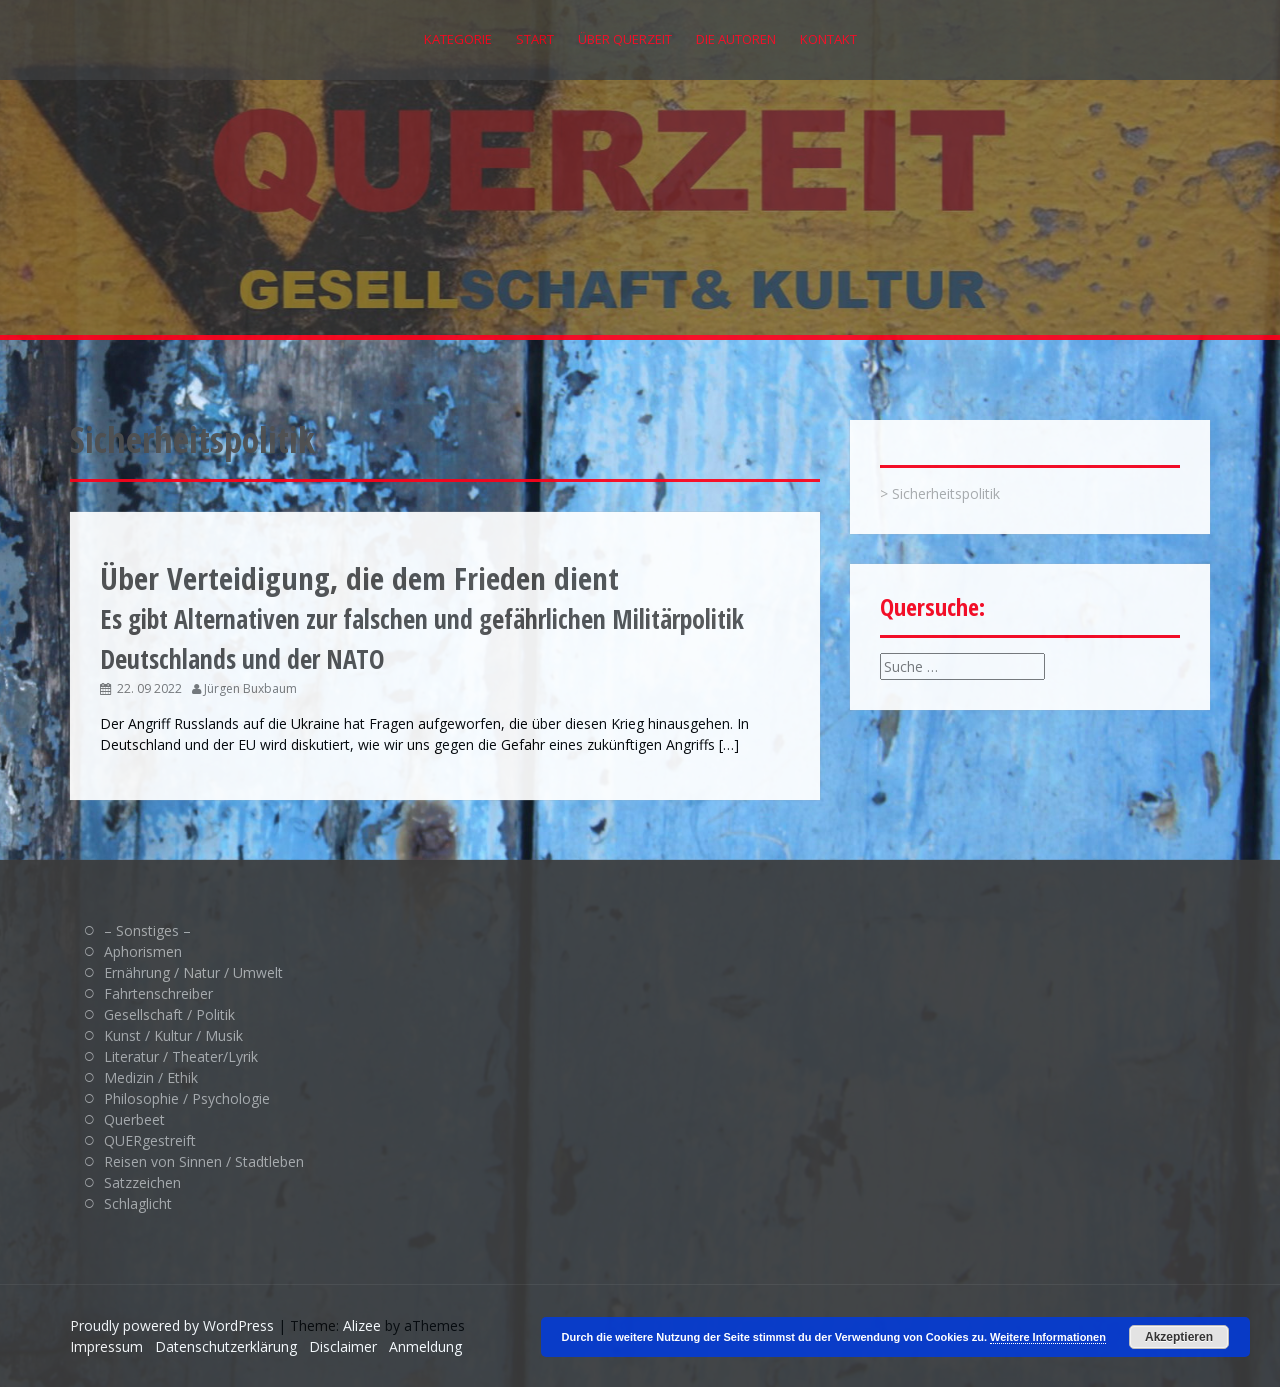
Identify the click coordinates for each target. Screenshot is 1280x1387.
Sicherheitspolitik (946, 493)
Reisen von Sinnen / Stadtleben (204, 1161)
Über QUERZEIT (625, 39)
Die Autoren (736, 39)
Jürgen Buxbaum (250, 688)
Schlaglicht (138, 1203)
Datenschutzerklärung (226, 1346)
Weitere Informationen (1048, 1337)
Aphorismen (143, 951)
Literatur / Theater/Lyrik (181, 1056)
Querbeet (134, 1119)
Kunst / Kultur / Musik (173, 1035)
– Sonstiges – (147, 930)
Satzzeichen (142, 1182)
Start (535, 39)
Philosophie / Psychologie (187, 1098)
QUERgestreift (150, 1140)
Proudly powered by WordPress (172, 1325)
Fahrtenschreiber (158, 993)
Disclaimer (343, 1346)
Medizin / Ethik (151, 1077)
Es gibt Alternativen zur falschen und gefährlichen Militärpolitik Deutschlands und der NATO (422, 619)
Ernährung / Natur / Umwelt (193, 972)
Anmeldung (425, 1346)
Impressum (106, 1346)
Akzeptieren (1179, 1337)
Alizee (362, 1325)
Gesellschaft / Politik (169, 1014)
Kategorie (458, 39)
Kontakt (828, 39)
